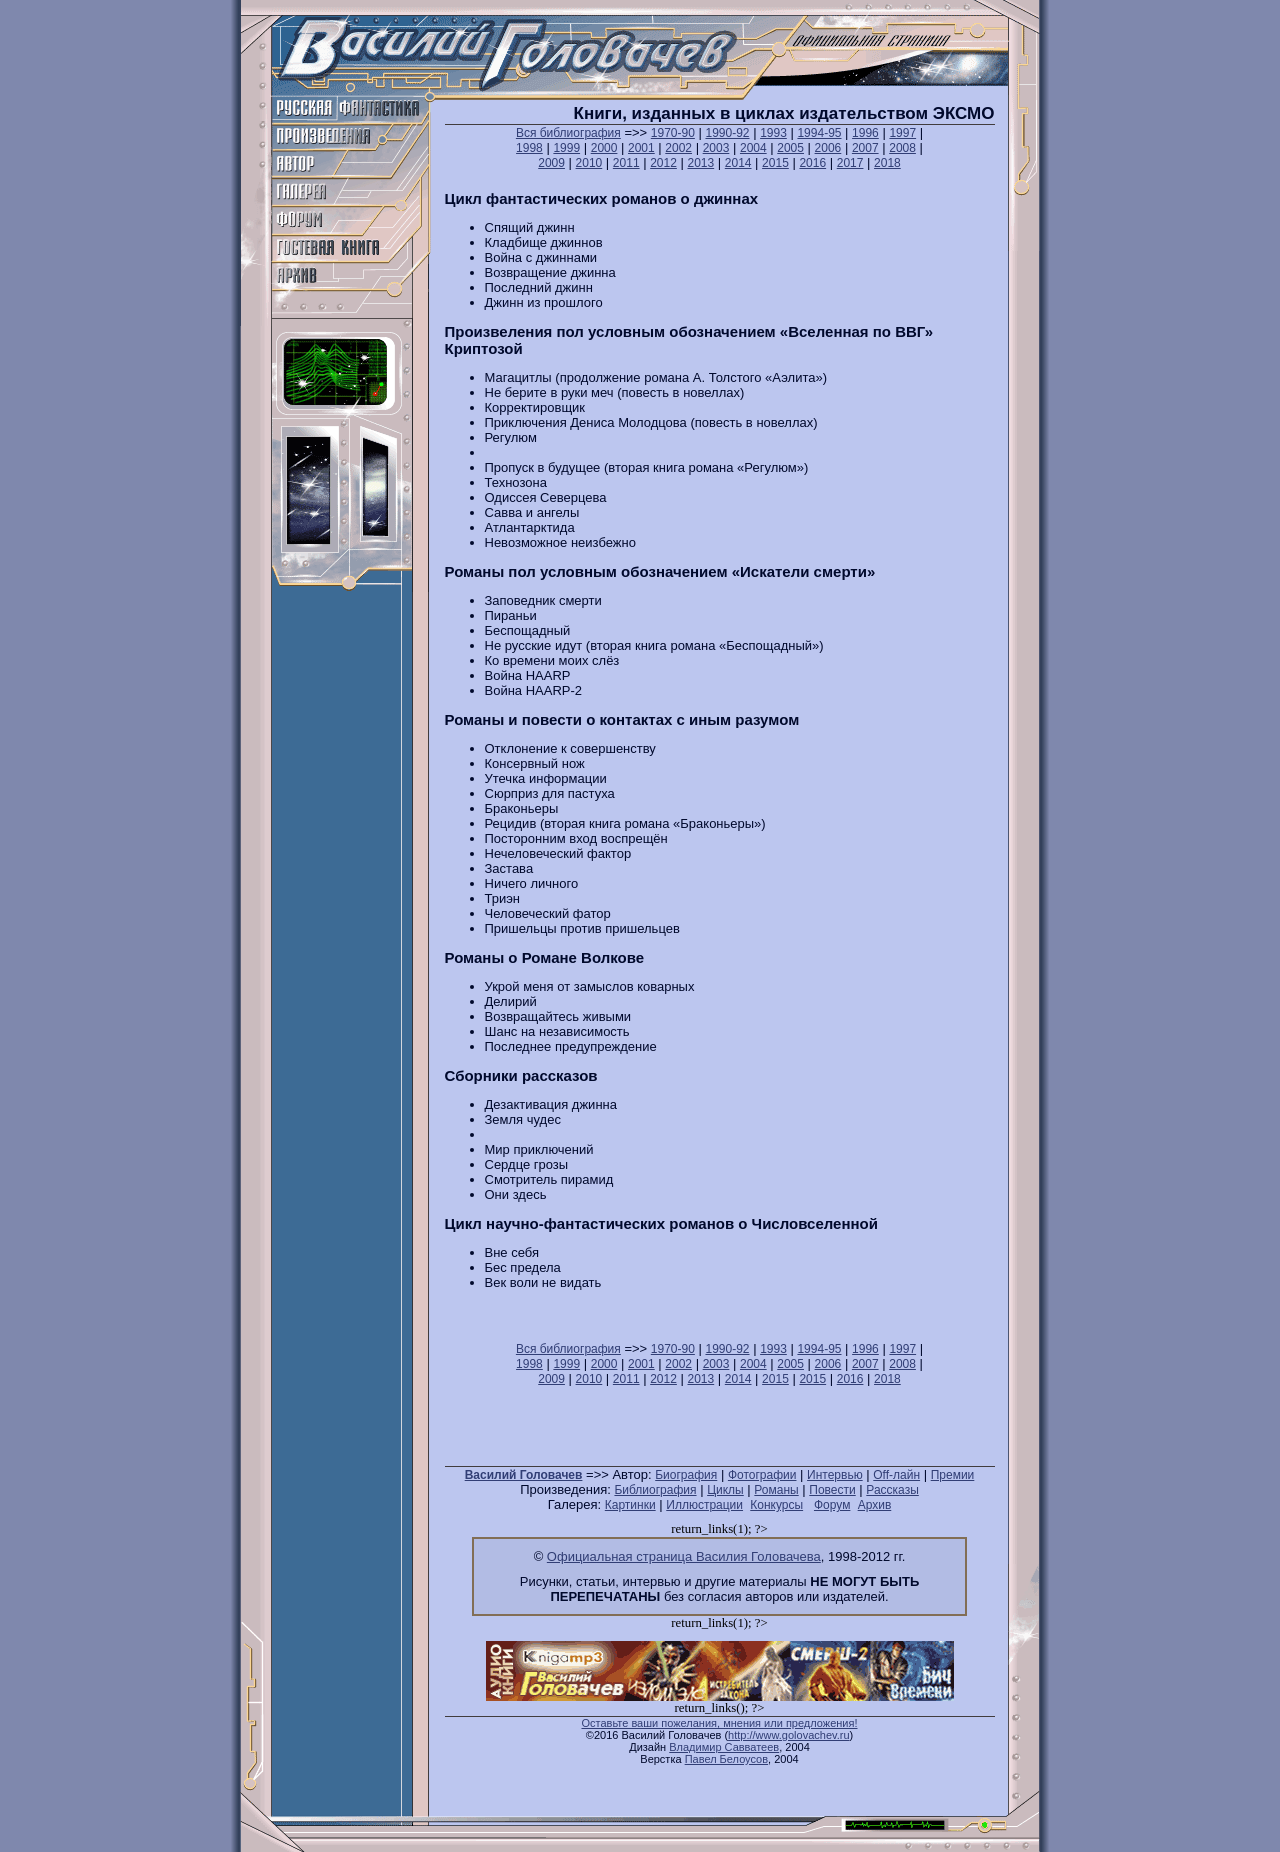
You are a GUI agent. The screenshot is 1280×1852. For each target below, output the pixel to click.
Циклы (725, 1490)
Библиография (655, 1490)
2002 (678, 148)
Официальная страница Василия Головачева (684, 1556)
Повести (832, 1490)
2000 (604, 148)
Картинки (630, 1505)
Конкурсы (776, 1505)
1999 (566, 148)
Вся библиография (568, 133)
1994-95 (819, 133)
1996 (865, 133)
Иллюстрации (704, 1505)
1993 (773, 133)
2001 (641, 148)
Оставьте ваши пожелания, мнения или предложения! (719, 1723)
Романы (776, 1490)
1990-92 (727, 133)
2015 (775, 163)
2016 (812, 163)
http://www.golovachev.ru (788, 1735)
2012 (663, 163)
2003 (716, 148)
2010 (589, 163)
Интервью (835, 1475)
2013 (700, 163)
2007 (865, 148)
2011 (626, 163)
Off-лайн (896, 1475)
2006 (828, 148)
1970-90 (673, 133)
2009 (551, 163)
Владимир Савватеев (724, 1747)
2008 (902, 148)
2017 (850, 163)
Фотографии (762, 1475)
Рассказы (892, 1490)
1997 (902, 133)
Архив (875, 1505)
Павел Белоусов (726, 1759)
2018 (887, 163)
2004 (753, 148)
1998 (529, 148)
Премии (953, 1475)
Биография (686, 1475)
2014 (738, 163)
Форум (832, 1505)
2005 (790, 148)
